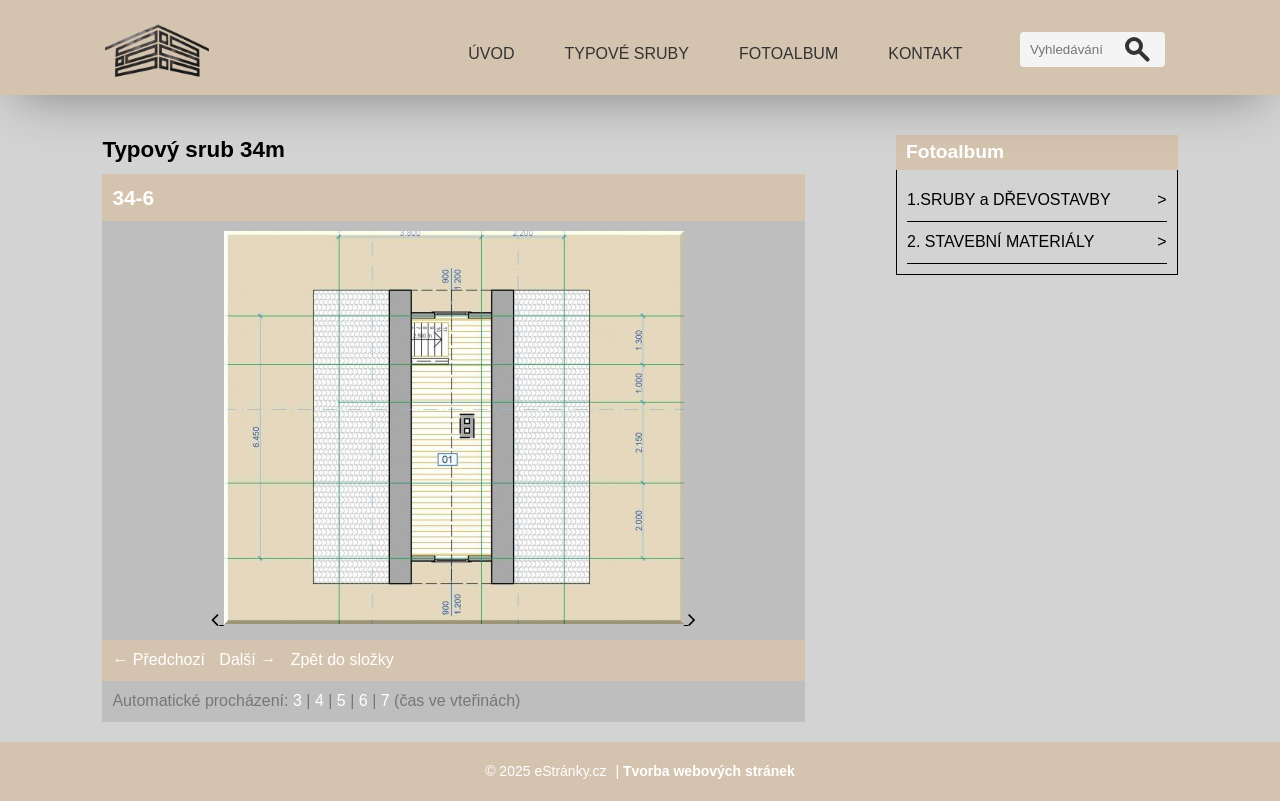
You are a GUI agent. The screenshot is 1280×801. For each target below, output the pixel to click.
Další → (247, 659)
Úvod (491, 53)
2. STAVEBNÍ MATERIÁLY (1000, 241)
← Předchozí (158, 659)
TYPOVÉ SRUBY (626, 53)
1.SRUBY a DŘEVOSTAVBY (1009, 199)
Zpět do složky (342, 659)
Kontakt (925, 53)
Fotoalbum (788, 53)
